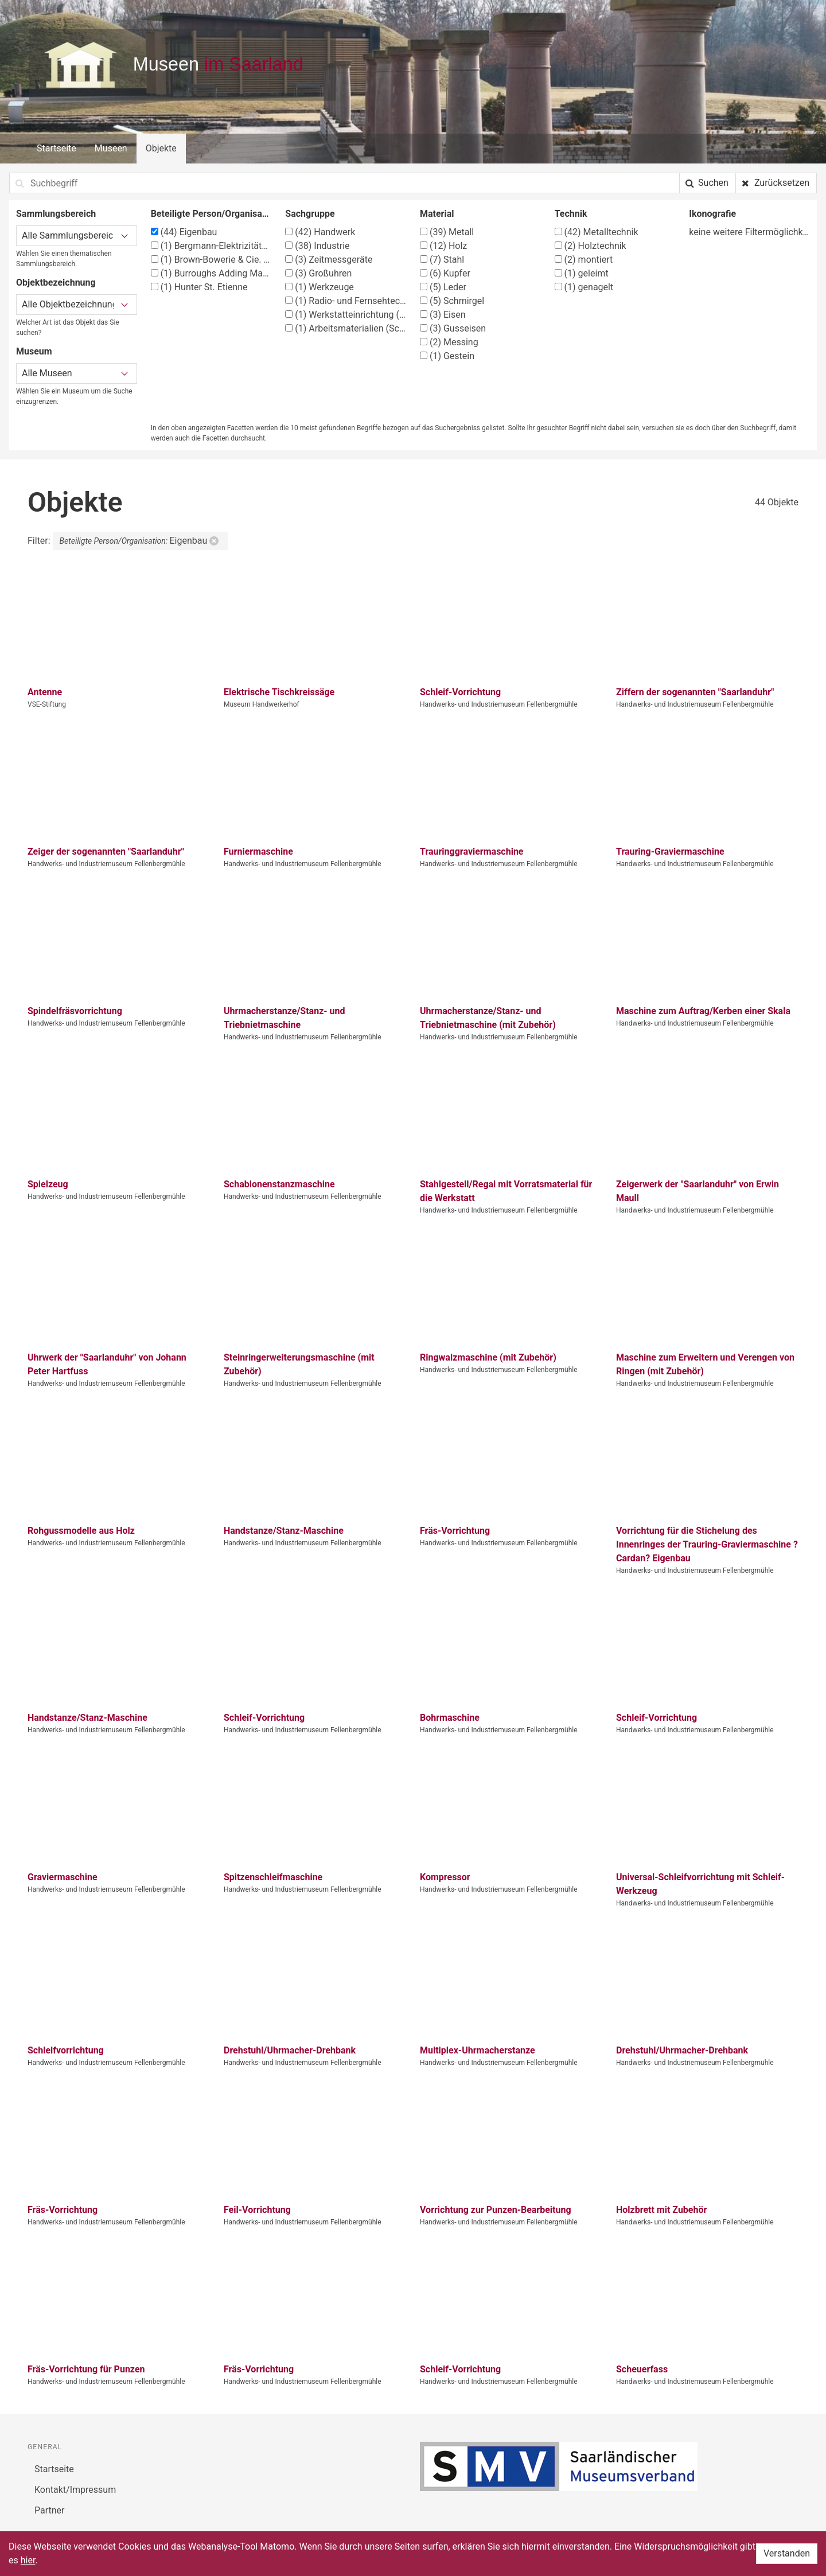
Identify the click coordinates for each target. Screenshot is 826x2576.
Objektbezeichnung (56, 282)
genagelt (584, 287)
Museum (34, 351)
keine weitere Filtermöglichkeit (749, 232)
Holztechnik (590, 245)
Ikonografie (712, 213)
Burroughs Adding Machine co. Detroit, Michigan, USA (211, 273)
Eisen (443, 314)
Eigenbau (184, 232)
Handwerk (320, 232)
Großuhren (318, 273)
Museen (111, 148)
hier (28, 2560)
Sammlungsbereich (56, 213)
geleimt (582, 273)
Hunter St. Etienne (199, 287)
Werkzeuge (319, 287)
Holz (443, 245)
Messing (449, 342)
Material (437, 213)
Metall (447, 232)
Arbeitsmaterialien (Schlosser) (345, 328)
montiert (584, 259)
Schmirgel (452, 300)
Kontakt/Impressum (75, 2489)
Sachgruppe (309, 213)
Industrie (317, 245)
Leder (443, 287)
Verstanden (786, 2553)
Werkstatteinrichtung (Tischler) (345, 314)
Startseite (56, 148)
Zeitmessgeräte (328, 259)
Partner (49, 2510)
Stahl (442, 259)
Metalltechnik (596, 232)
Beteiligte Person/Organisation (211, 213)
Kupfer (445, 273)
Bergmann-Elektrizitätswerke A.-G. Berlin (211, 245)
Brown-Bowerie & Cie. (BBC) (211, 259)
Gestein (447, 355)
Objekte (161, 148)
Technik (571, 213)
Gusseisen (453, 328)
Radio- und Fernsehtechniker (345, 300)
